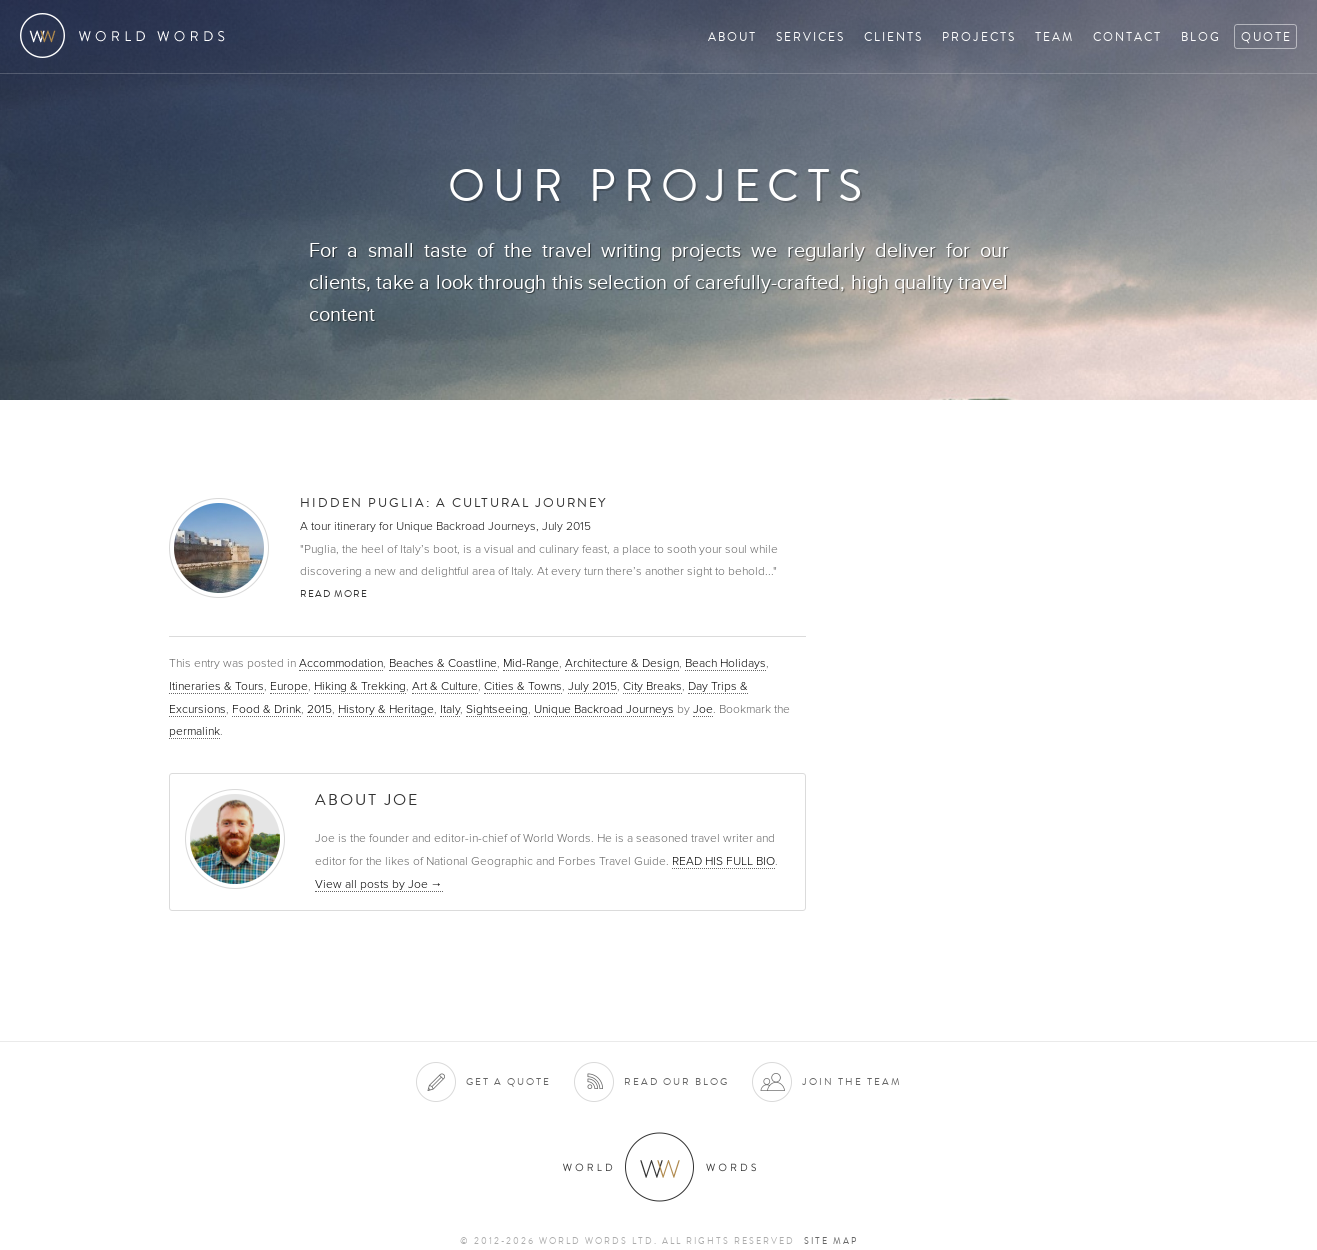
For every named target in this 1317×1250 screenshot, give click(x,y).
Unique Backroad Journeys (604, 709)
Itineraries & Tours (216, 686)
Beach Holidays (725, 663)
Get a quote (508, 1081)
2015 (319, 709)
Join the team (852, 1081)
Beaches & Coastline (443, 663)
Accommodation (341, 663)
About (732, 36)
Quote (1266, 36)
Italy (450, 709)
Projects (979, 36)
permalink (194, 731)
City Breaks (652, 686)
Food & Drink (266, 709)
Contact (1127, 36)
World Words (127, 35)
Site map (831, 1241)
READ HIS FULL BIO (723, 861)
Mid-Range (531, 663)
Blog (1201, 36)
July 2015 (592, 686)
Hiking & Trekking (360, 686)
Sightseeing (497, 709)
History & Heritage (386, 709)
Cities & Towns (523, 686)
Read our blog (676, 1081)
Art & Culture (445, 686)
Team (1054, 36)
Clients (893, 36)
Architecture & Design (622, 663)
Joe (703, 709)
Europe (289, 686)
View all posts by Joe (379, 884)
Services (810, 36)
